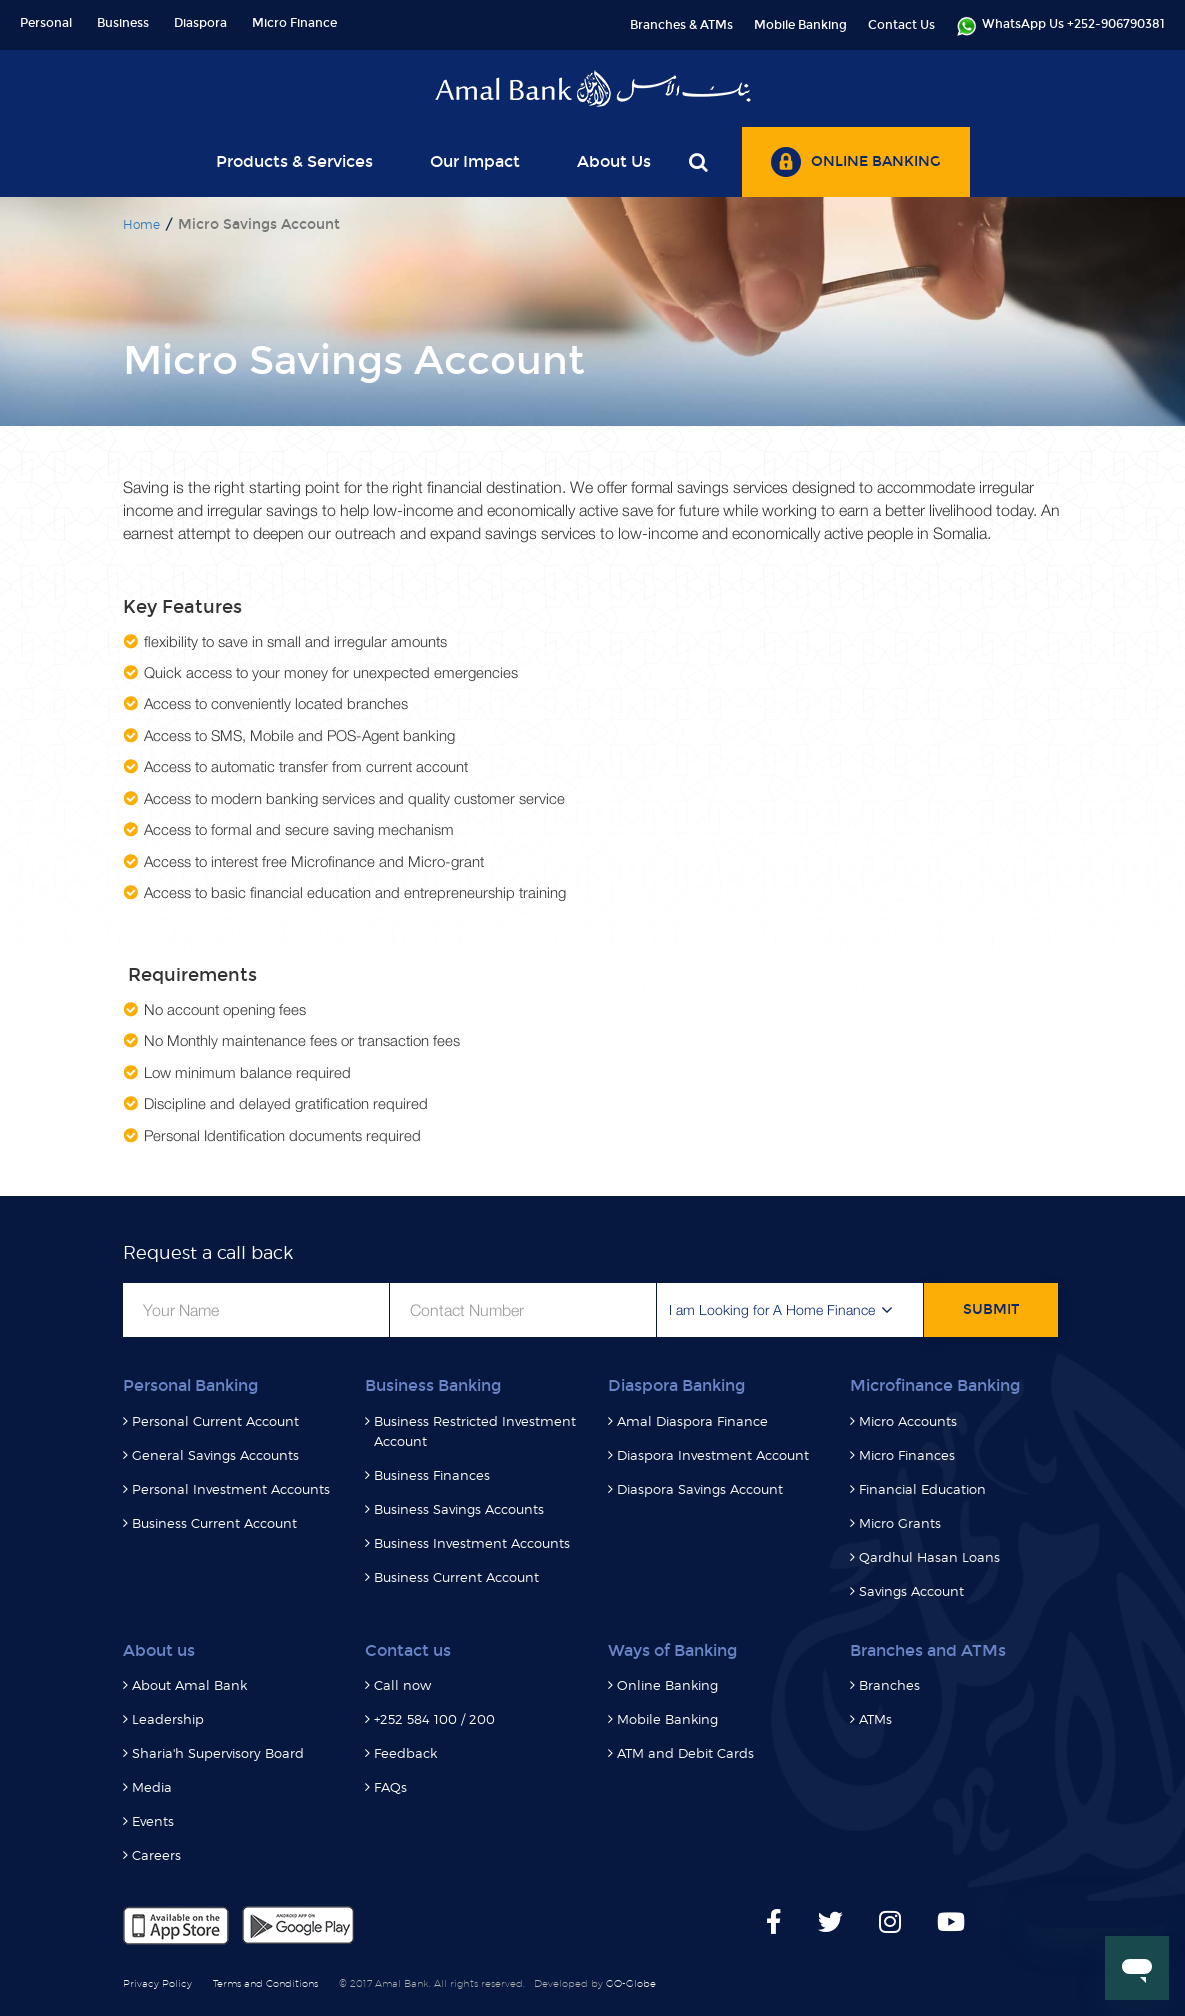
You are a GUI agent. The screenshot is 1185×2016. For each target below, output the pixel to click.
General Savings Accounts (215, 1455)
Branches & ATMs (681, 25)
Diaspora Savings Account (700, 1489)
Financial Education (922, 1489)
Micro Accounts (908, 1421)
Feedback (405, 1753)
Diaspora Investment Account (713, 1455)
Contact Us (901, 25)
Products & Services (294, 161)
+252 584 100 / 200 (434, 1719)
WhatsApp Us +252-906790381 (1060, 26)
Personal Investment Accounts (231, 1489)
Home (141, 224)
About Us (614, 161)
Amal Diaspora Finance (692, 1421)
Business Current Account (214, 1523)
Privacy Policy (157, 1983)
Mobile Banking (800, 25)
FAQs (390, 1787)
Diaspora (200, 23)
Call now (402, 1685)
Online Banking (667, 1685)
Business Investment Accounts (472, 1543)
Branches (889, 1685)
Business (123, 23)
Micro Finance (294, 23)
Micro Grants (900, 1523)
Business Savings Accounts (459, 1509)
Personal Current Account (215, 1421)
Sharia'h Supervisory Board (218, 1753)
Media (152, 1787)
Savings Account (911, 1591)
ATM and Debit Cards (685, 1753)
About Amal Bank (189, 1685)
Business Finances (432, 1475)
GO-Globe (631, 1983)
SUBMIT (991, 1309)
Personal (46, 23)
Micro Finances (907, 1455)
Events (153, 1821)
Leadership (168, 1719)
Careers (156, 1855)
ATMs (875, 1719)
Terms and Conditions (265, 1983)
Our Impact (475, 161)
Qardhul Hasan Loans (929, 1557)
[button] (790, 1310)
